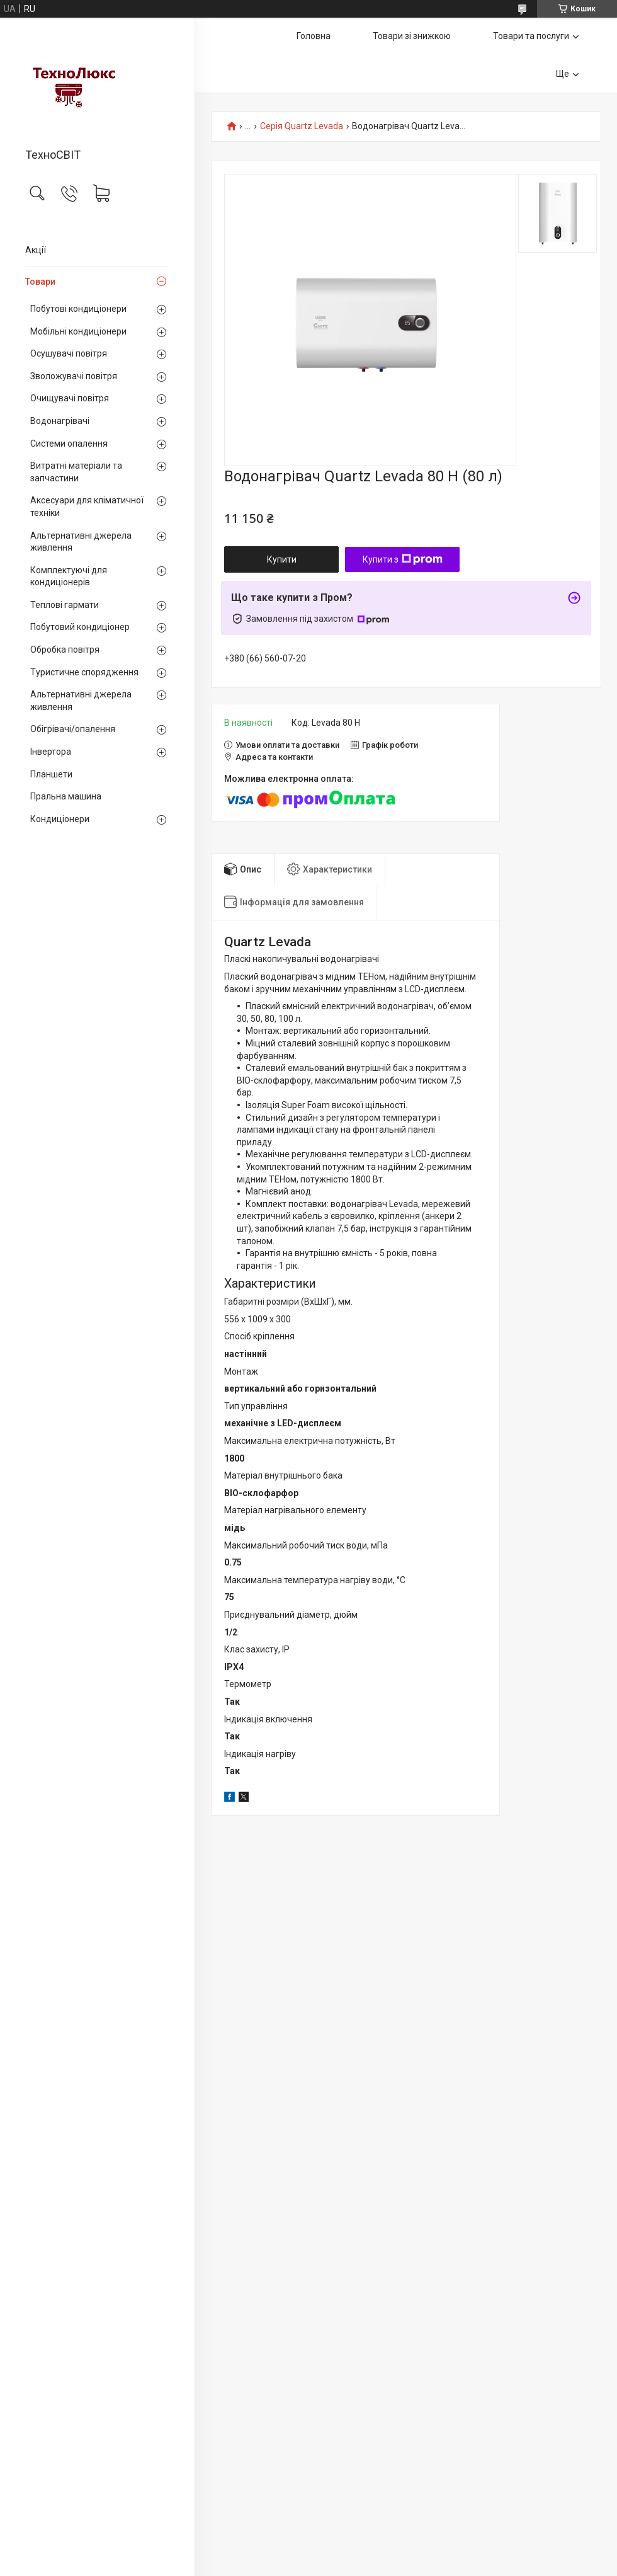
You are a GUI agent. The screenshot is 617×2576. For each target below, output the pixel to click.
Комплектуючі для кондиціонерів (68, 576)
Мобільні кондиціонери (78, 331)
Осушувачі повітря (68, 353)
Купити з (403, 559)
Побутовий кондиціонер (80, 627)
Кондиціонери (59, 819)
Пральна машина (65, 796)
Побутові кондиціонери (78, 309)
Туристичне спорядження (84, 672)
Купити (282, 559)
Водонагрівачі (59, 421)
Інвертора (50, 752)
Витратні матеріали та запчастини (76, 472)
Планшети (51, 774)
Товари (40, 282)
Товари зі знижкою (412, 36)
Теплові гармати (64, 605)
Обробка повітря (64, 649)
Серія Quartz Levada (301, 126)
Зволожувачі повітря (73, 376)
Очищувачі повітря (69, 398)
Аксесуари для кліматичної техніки (87, 506)
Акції (35, 250)
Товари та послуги (531, 36)
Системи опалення (69, 443)
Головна (314, 36)
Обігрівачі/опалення (72, 729)
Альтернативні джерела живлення (81, 541)
